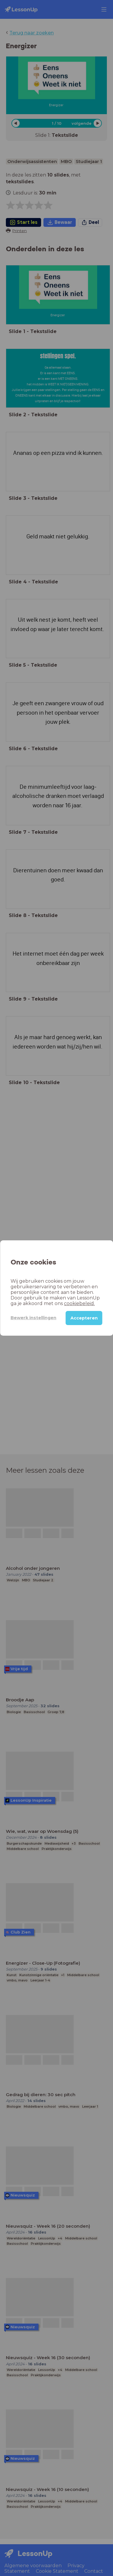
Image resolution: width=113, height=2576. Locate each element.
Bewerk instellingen (33, 1317)
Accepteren (84, 1318)
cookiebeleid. (79, 1303)
